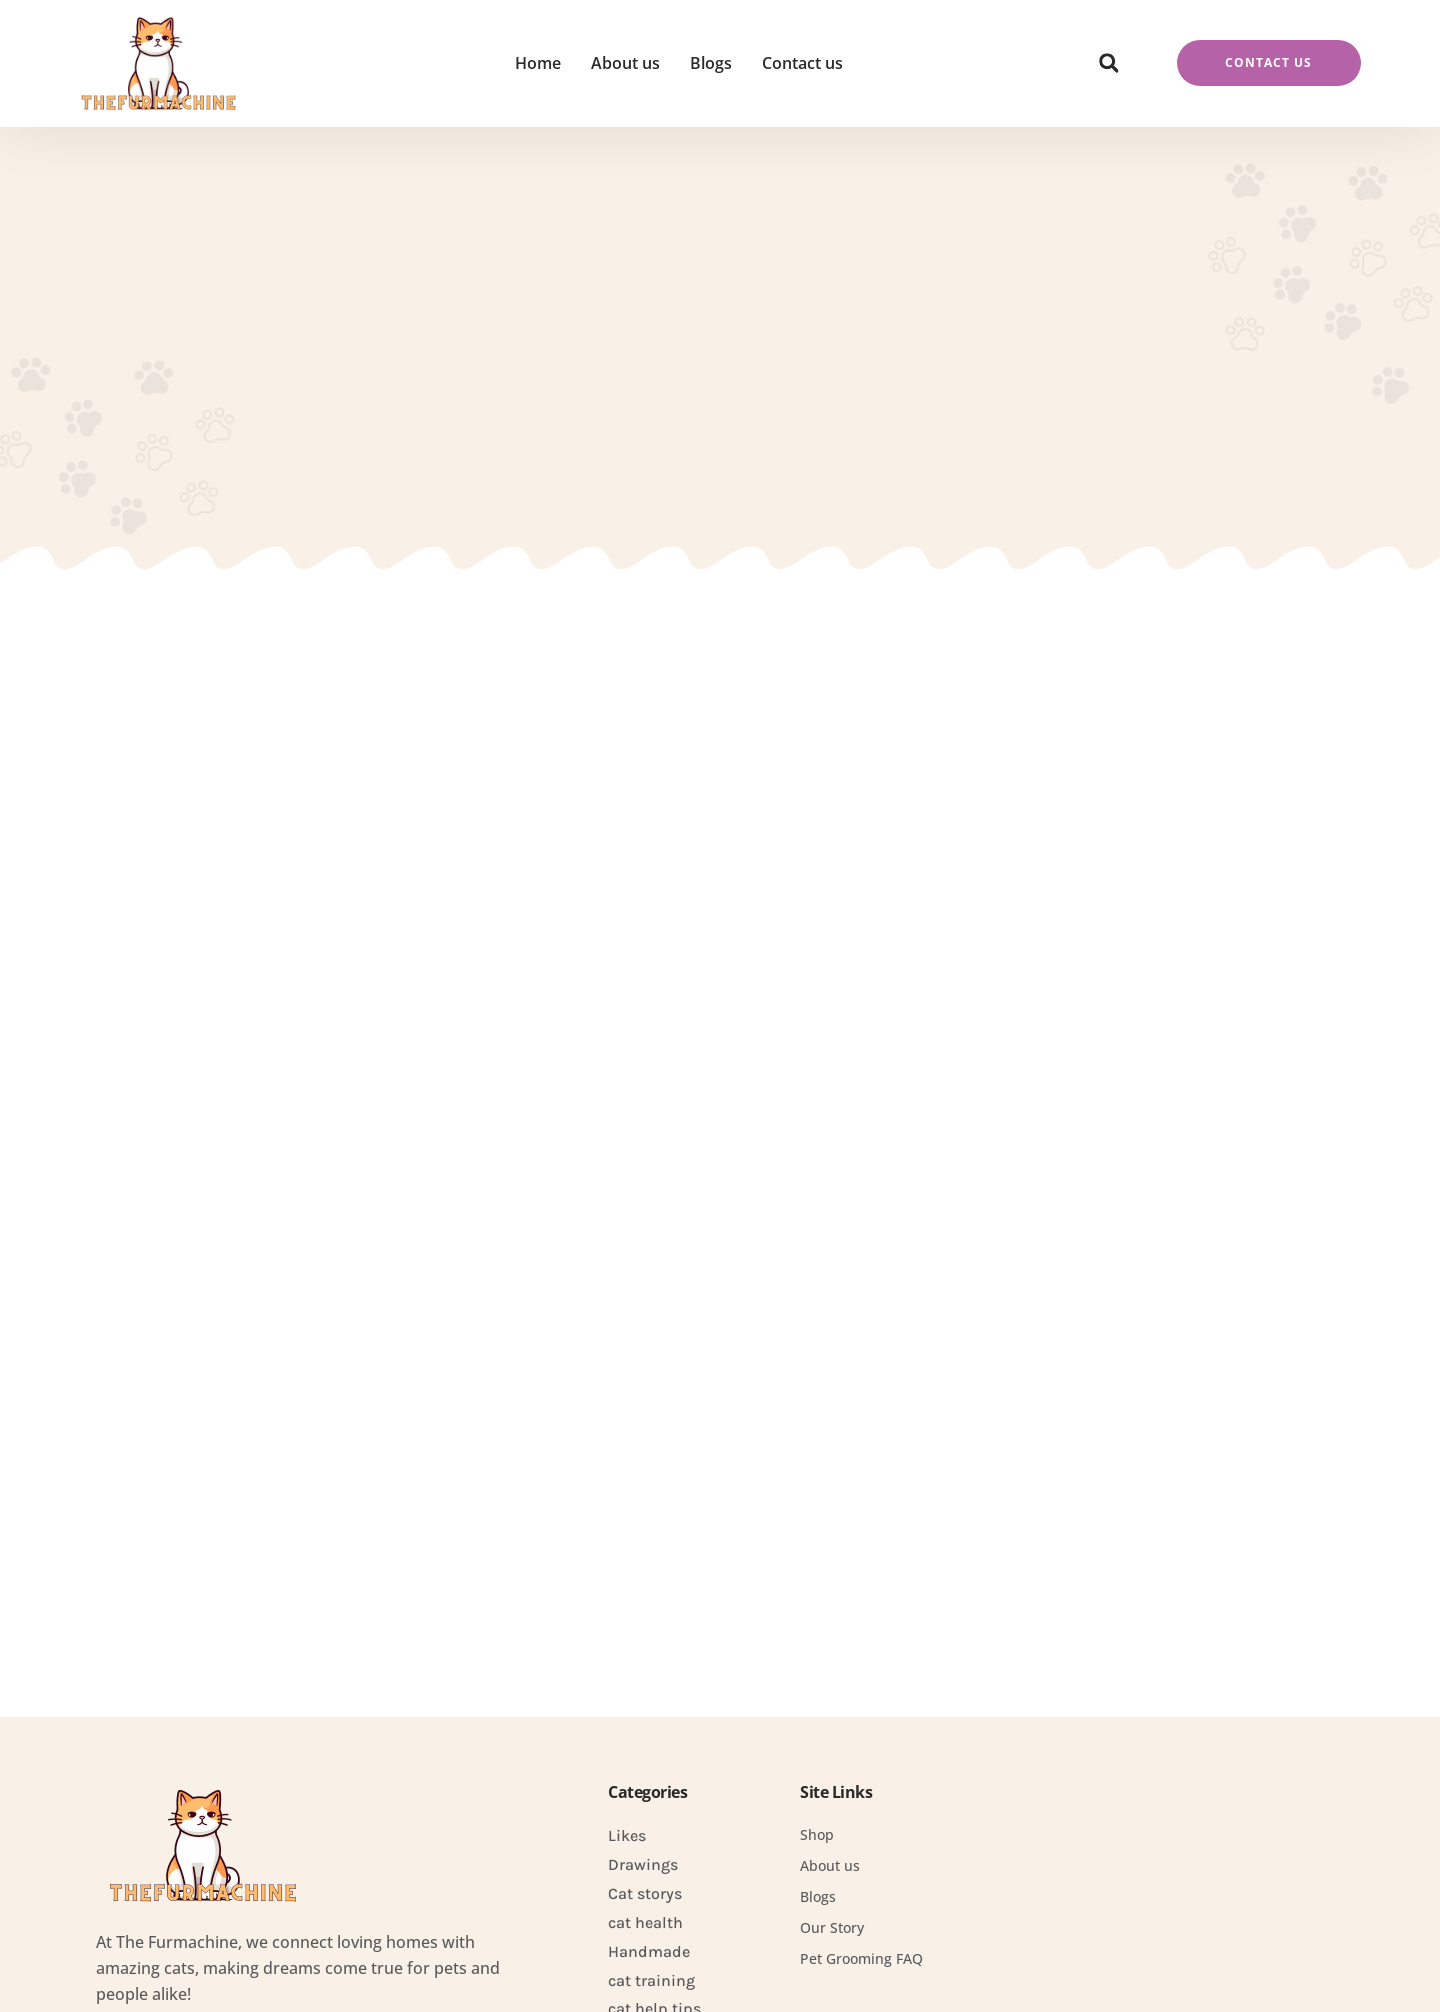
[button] (1109, 63)
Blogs (711, 63)
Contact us (802, 63)
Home (538, 63)
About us (625, 63)
